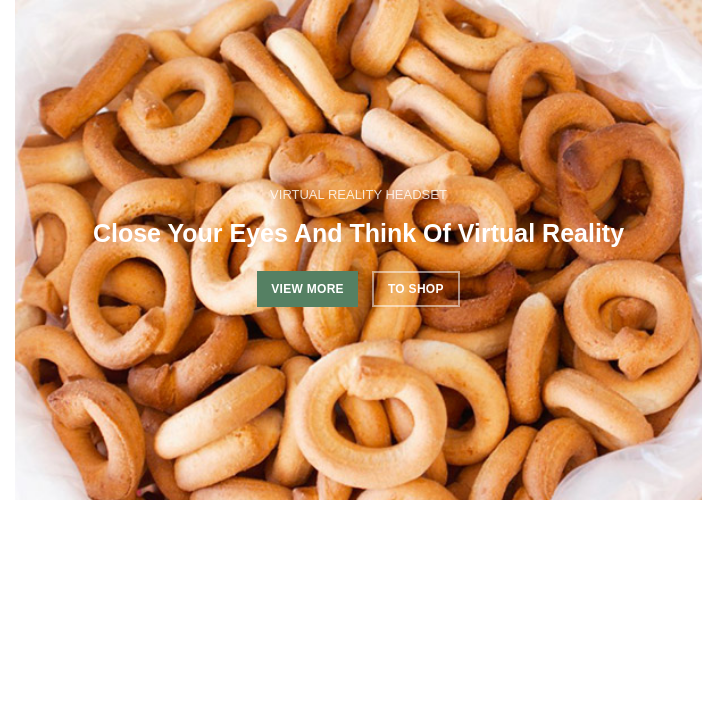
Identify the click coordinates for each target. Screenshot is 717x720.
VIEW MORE (307, 289)
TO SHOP (416, 289)
